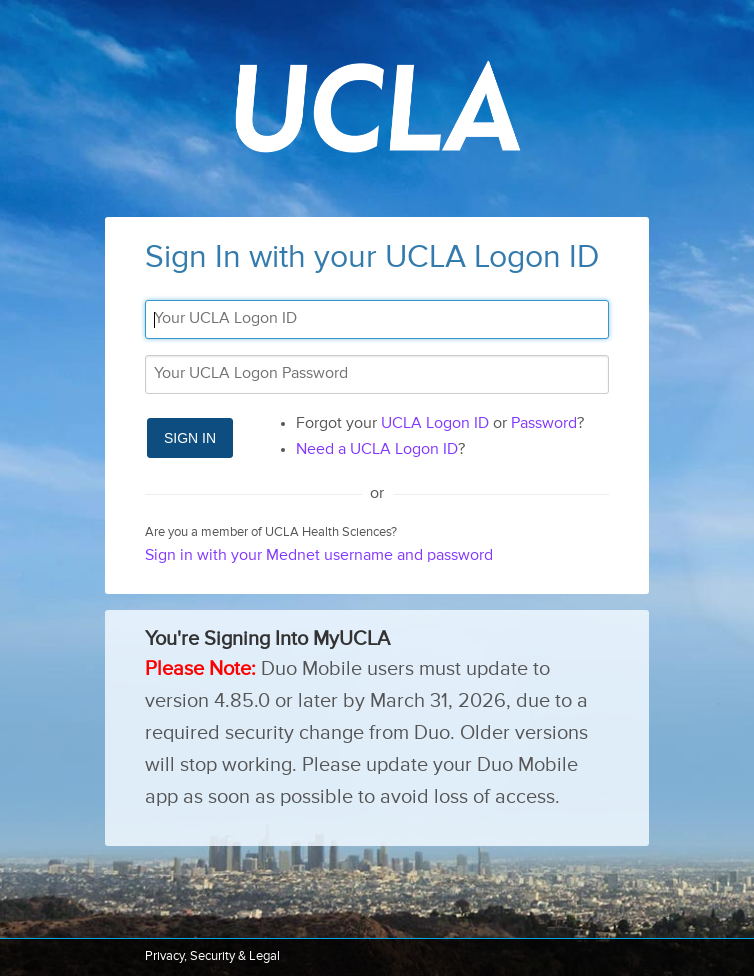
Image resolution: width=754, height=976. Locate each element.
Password (544, 424)
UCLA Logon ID (435, 424)
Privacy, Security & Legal (212, 956)
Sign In (190, 438)
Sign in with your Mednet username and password (319, 556)
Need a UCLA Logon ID (377, 450)
